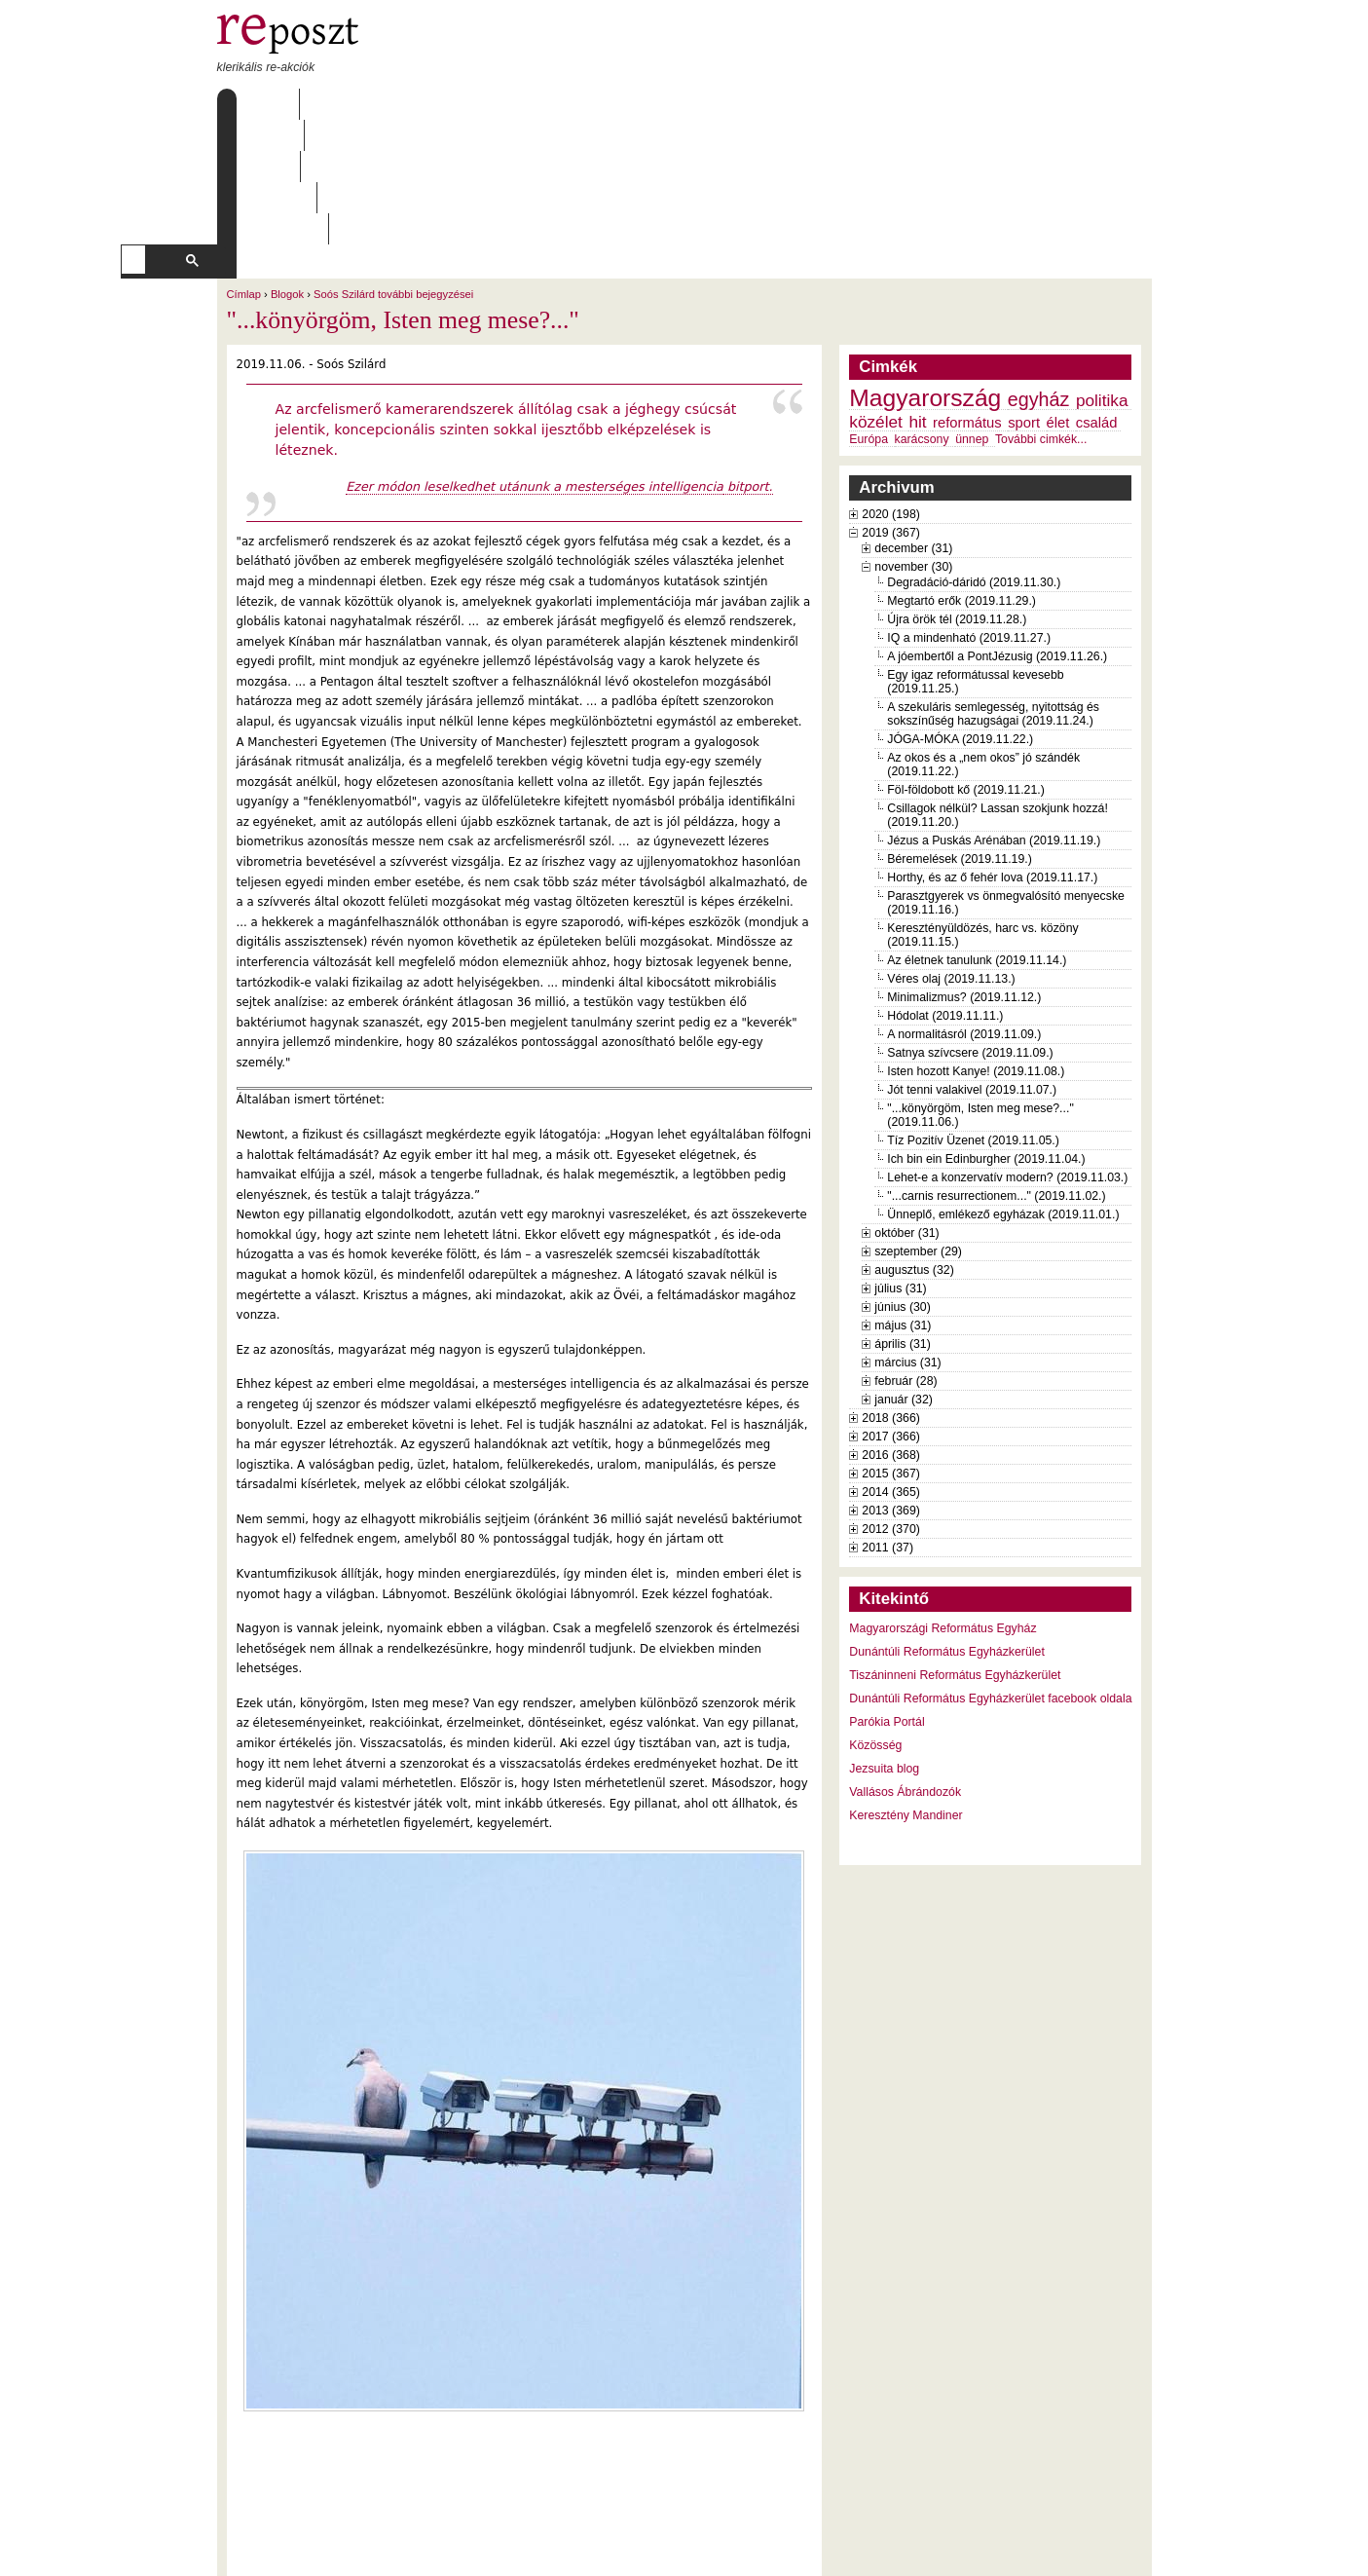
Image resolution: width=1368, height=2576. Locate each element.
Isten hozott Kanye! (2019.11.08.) (975, 946)
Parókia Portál (886, 1597)
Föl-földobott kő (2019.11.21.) (966, 665)
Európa (868, 314)
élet (1058, 298)
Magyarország (925, 273)
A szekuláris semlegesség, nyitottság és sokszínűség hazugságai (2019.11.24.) (993, 589)
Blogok (287, 169)
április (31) (902, 1219)
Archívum (498, 104)
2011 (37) (887, 1423)
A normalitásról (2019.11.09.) (964, 909)
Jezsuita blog (884, 1644)
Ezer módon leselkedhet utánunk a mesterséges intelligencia (534, 362)
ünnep (971, 314)
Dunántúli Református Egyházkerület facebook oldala (990, 1574)
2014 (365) (891, 1367)
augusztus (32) (913, 1145)
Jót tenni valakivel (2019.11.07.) (971, 965)
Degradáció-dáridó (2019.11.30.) (973, 458)
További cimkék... (1041, 314)
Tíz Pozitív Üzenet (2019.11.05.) (973, 1016)
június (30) (902, 1182)
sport (1024, 298)
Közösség (875, 1620)
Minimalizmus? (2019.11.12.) (964, 872)
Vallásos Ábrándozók (905, 1667)
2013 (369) (891, 1386)
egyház (1039, 274)
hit (917, 297)
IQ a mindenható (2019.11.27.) (969, 513)
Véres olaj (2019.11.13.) (951, 854)
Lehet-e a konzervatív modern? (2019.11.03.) (1007, 1053)
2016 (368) (891, 1330)
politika (1102, 275)
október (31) (906, 1108)
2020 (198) (891, 389)
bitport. (748, 362)
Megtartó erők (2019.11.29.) (961, 476)
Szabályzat (595, 104)
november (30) (913, 442)
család (1097, 298)
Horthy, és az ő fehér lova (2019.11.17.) (992, 753)
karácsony (922, 314)
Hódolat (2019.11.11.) (945, 891)
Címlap (263, 104)
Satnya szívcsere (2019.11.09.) (970, 928)
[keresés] (642, 135)
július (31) (900, 1164)
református (967, 298)
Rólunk (338, 104)
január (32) (903, 1275)
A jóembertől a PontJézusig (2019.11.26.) (997, 532)
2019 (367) (891, 408)
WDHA (1114, 2549)
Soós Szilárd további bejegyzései (393, 169)
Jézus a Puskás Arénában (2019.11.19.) (993, 716)
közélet (876, 297)
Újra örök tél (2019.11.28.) (956, 495)
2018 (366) (891, 1293)
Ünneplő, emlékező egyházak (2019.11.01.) (1003, 1090)
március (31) (907, 1238)
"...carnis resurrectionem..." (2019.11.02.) (996, 1071)
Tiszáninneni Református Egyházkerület (954, 1550)
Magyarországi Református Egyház (942, 1504)
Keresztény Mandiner (905, 1691)
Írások (415, 104)
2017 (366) (891, 1312)
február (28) (905, 1256)
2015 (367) (891, 1349)
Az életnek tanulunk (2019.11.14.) (976, 835)
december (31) (913, 423)
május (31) (902, 1201)
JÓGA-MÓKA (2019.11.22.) (960, 614)
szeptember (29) (918, 1127)
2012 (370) (891, 1404)
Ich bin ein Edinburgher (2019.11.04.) (986, 1034)
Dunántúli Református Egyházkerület (947, 1527)
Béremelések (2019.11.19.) (959, 734)
